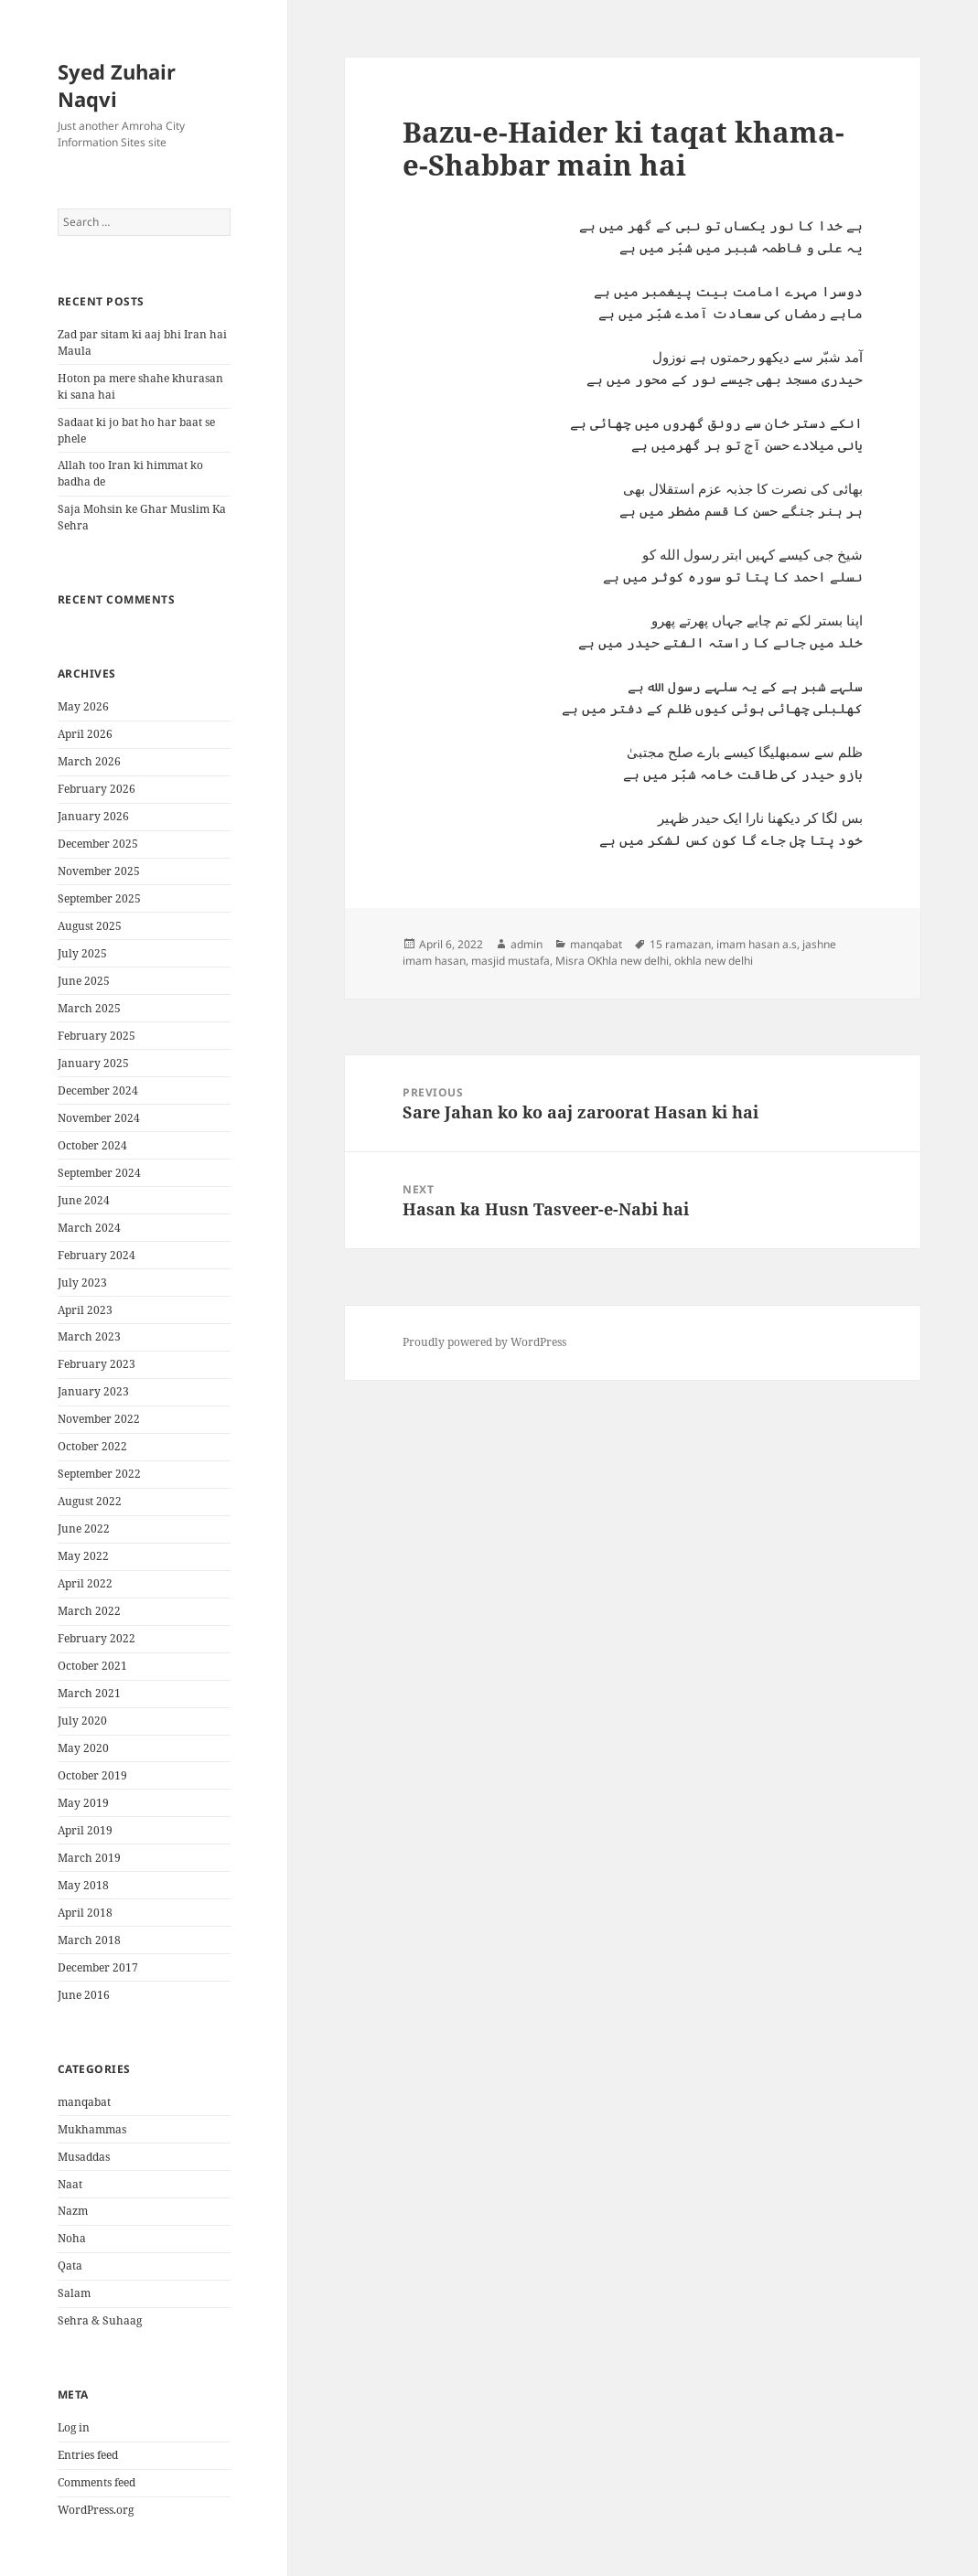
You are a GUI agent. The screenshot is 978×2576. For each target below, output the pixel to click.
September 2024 (99, 1173)
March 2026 (89, 761)
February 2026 (96, 788)
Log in (74, 2427)
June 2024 (84, 1200)
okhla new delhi (713, 960)
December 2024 (98, 1090)
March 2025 (89, 1008)
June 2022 (84, 1528)
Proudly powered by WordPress (484, 1342)
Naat (70, 2184)
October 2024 (92, 1145)
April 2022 (85, 1583)
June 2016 (84, 1995)
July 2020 (82, 1720)
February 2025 (96, 1035)
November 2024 (99, 1118)
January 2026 (93, 816)
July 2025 (82, 953)
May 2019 (83, 1803)
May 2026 (83, 706)
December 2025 (98, 843)
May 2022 (83, 1556)
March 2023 (89, 1336)
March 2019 (89, 1857)
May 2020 (83, 1748)
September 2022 (99, 1473)
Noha (72, 2238)
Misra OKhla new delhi (612, 960)
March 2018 (89, 1940)
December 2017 (98, 1967)
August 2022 (90, 1501)
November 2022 (99, 1419)
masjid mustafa (510, 960)
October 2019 (92, 1775)
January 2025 (93, 1063)
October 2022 (92, 1446)
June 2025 (84, 981)
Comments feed (96, 2482)
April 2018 (85, 1912)
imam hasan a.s (756, 944)
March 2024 (89, 1227)
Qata (70, 2265)
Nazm (73, 2210)
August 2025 (90, 926)
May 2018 (83, 1885)
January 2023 (93, 1391)
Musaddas (84, 2156)
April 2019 (85, 1830)
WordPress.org (96, 2509)
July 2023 (82, 1282)
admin (526, 944)
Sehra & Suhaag (100, 2320)
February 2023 (96, 1364)
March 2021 (89, 1693)
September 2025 (99, 898)
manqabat (84, 2102)
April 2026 (85, 734)
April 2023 (85, 1310)
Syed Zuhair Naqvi (117, 85)
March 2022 (89, 1611)
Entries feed (88, 2455)
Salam (74, 2293)
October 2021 (92, 1665)
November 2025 (99, 871)
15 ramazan (680, 944)
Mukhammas (92, 2129)
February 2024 (96, 1255)
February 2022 (96, 1638)
